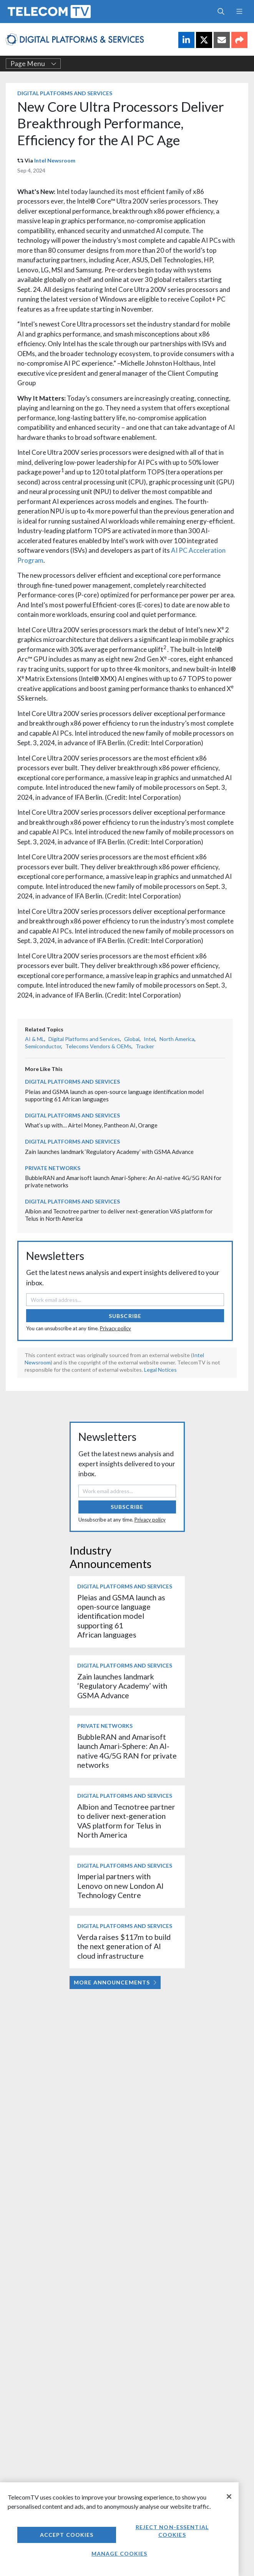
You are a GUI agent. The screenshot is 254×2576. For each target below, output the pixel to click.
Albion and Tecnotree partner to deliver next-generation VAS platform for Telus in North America (126, 1820)
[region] (119, 2529)
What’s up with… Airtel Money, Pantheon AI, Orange (91, 1125)
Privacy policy (115, 1328)
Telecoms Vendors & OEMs (98, 1046)
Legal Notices (160, 1369)
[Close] (229, 2496)
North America (176, 1039)
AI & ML (34, 1039)
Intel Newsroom (54, 160)
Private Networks (52, 1168)
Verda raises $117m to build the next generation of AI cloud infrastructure (124, 1946)
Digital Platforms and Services (64, 93)
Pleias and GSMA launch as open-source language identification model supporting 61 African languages (121, 1616)
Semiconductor (43, 1046)
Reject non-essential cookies (172, 2531)
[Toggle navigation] (239, 11)
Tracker (145, 1046)
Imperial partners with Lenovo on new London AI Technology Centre (120, 1886)
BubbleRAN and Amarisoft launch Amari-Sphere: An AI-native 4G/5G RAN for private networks (127, 1750)
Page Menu (33, 64)
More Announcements (115, 1982)
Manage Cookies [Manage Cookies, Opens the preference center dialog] (119, 2553)
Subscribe (125, 1316)
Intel (149, 1039)
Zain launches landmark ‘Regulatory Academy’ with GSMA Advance (109, 1151)
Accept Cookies (67, 2534)
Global (131, 1039)
